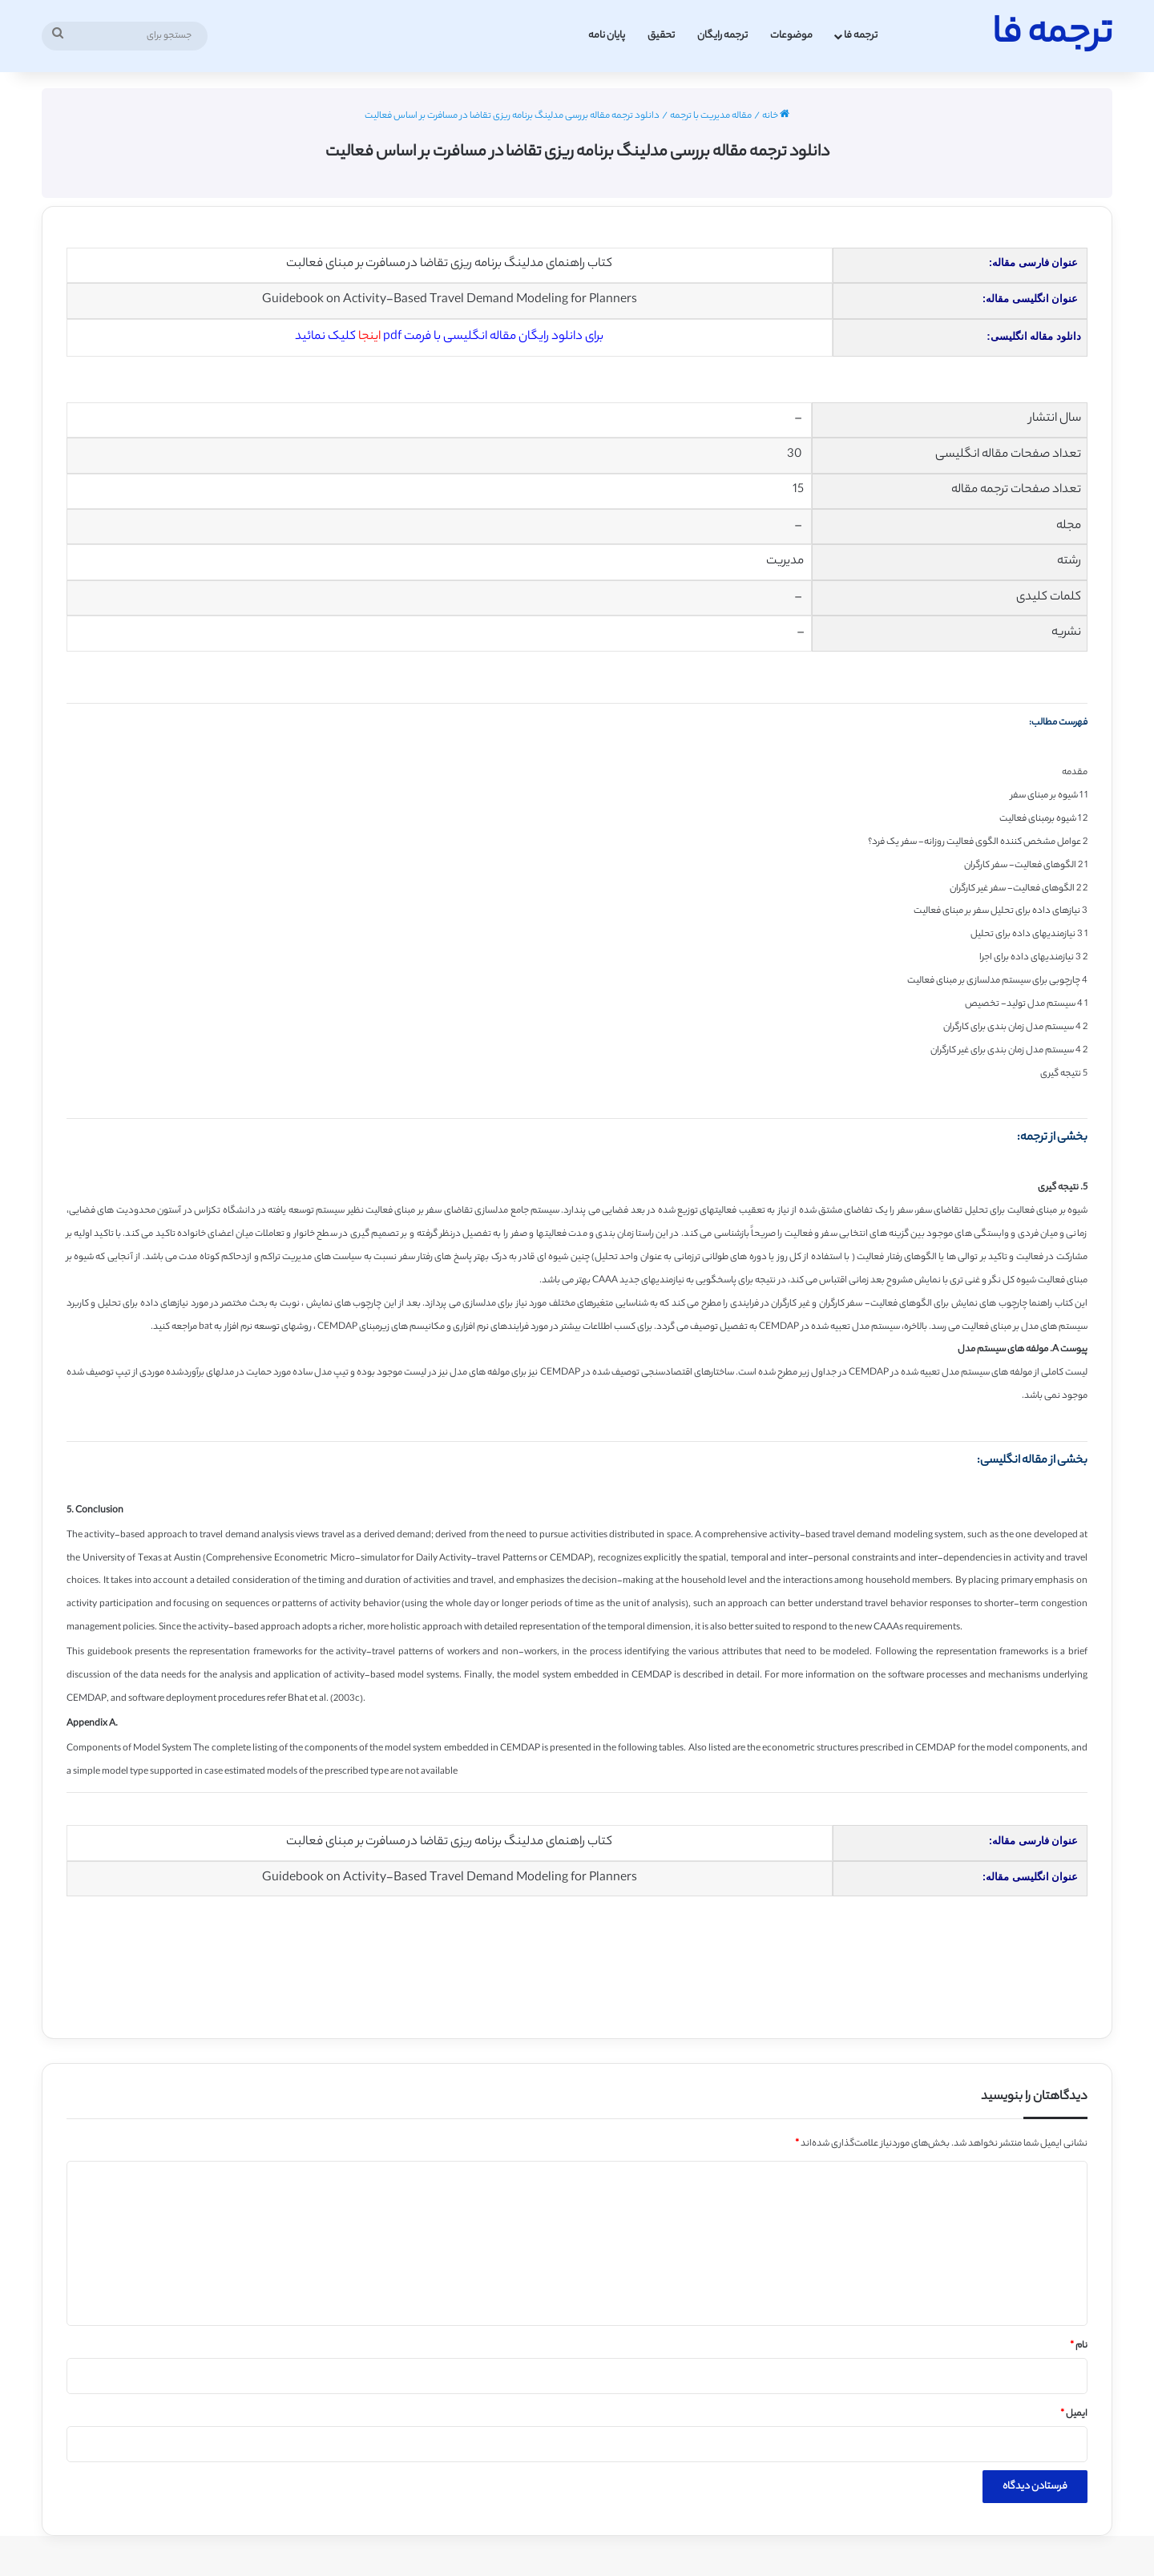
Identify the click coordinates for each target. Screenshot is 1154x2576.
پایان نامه (606, 35)
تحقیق (661, 35)
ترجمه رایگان (722, 35)
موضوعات (791, 35)
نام (1078, 2346)
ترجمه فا (861, 35)
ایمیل (1073, 2414)
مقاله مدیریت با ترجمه (711, 116)
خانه (775, 116)
